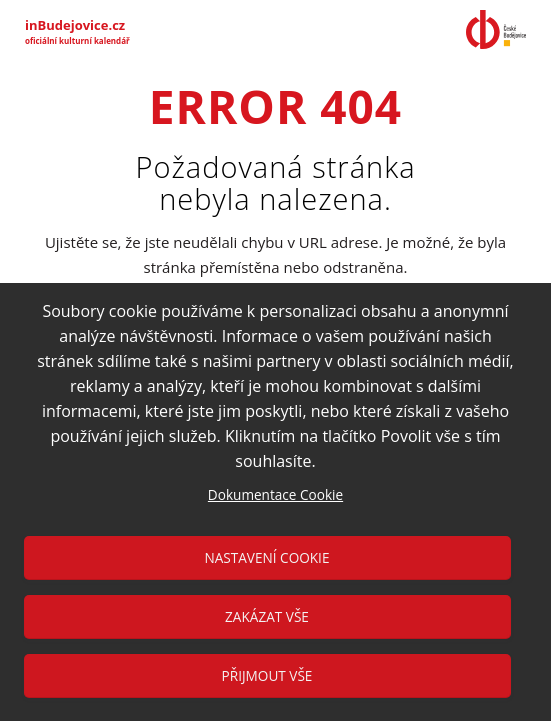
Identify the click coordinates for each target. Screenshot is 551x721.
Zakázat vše (267, 616)
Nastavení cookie (267, 557)
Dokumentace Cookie (275, 494)
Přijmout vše (267, 675)
